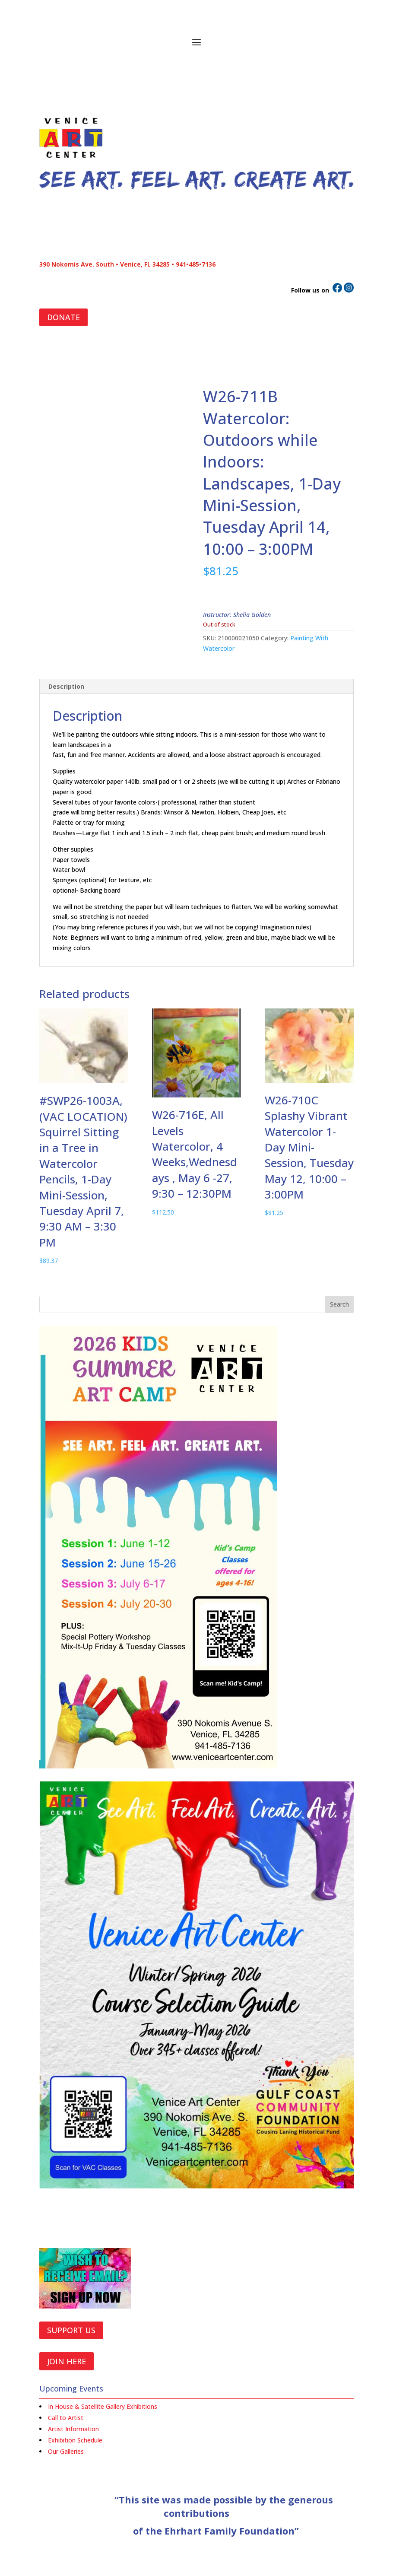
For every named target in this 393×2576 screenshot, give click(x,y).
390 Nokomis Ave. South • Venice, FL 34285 (104, 264)
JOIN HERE (66, 2361)
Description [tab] (66, 686)
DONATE (63, 317)
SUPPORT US (71, 2330)
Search (339, 1304)
